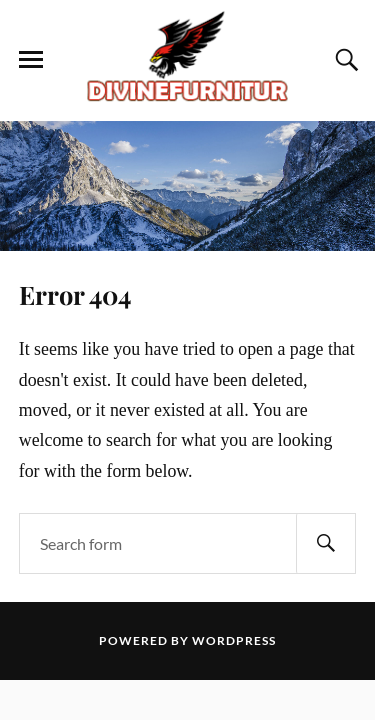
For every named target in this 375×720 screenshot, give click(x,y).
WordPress (234, 640)
